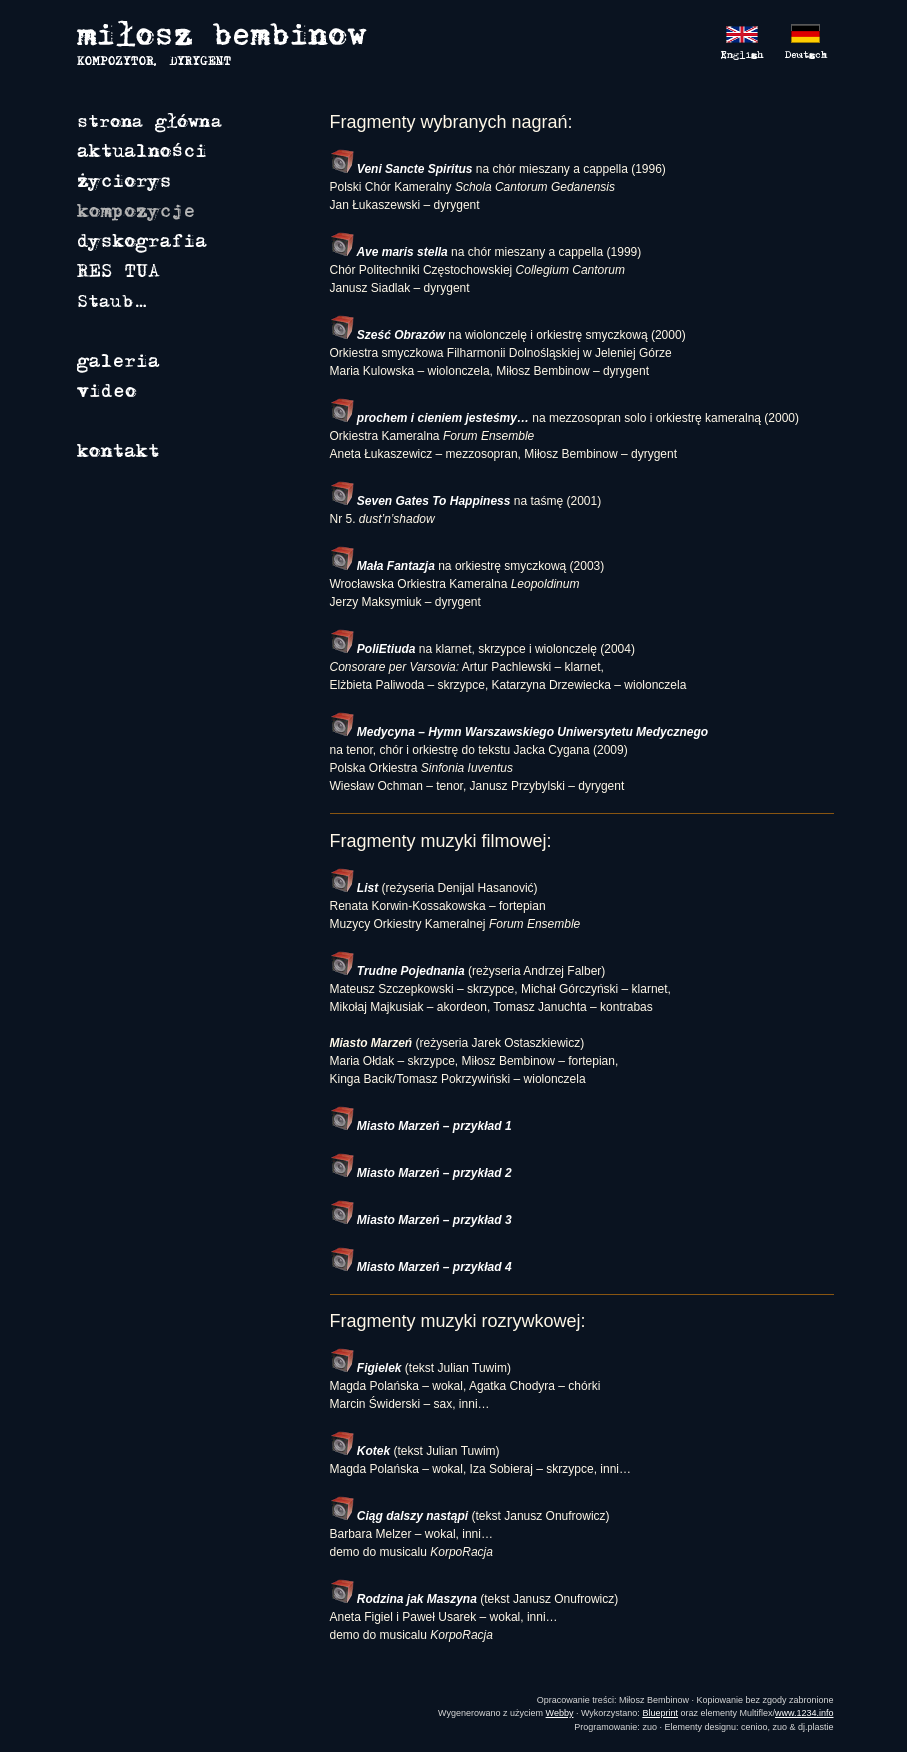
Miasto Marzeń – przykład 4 (421, 1267)
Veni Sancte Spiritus (401, 169)
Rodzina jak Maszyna (403, 1599)
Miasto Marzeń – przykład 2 (421, 1173)
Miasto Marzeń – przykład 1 (421, 1126)
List (354, 888)
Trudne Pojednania (397, 971)
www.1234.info (804, 1713)
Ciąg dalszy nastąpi (399, 1516)
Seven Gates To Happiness (420, 501)
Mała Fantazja (382, 566)
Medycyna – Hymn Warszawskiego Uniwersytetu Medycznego (519, 732)
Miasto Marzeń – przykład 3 (421, 1220)
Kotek (360, 1451)
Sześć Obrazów (387, 335)
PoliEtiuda (373, 649)
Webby (560, 1713)
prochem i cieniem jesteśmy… (429, 418)
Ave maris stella (389, 252)
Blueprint (660, 1713)
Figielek (366, 1368)
